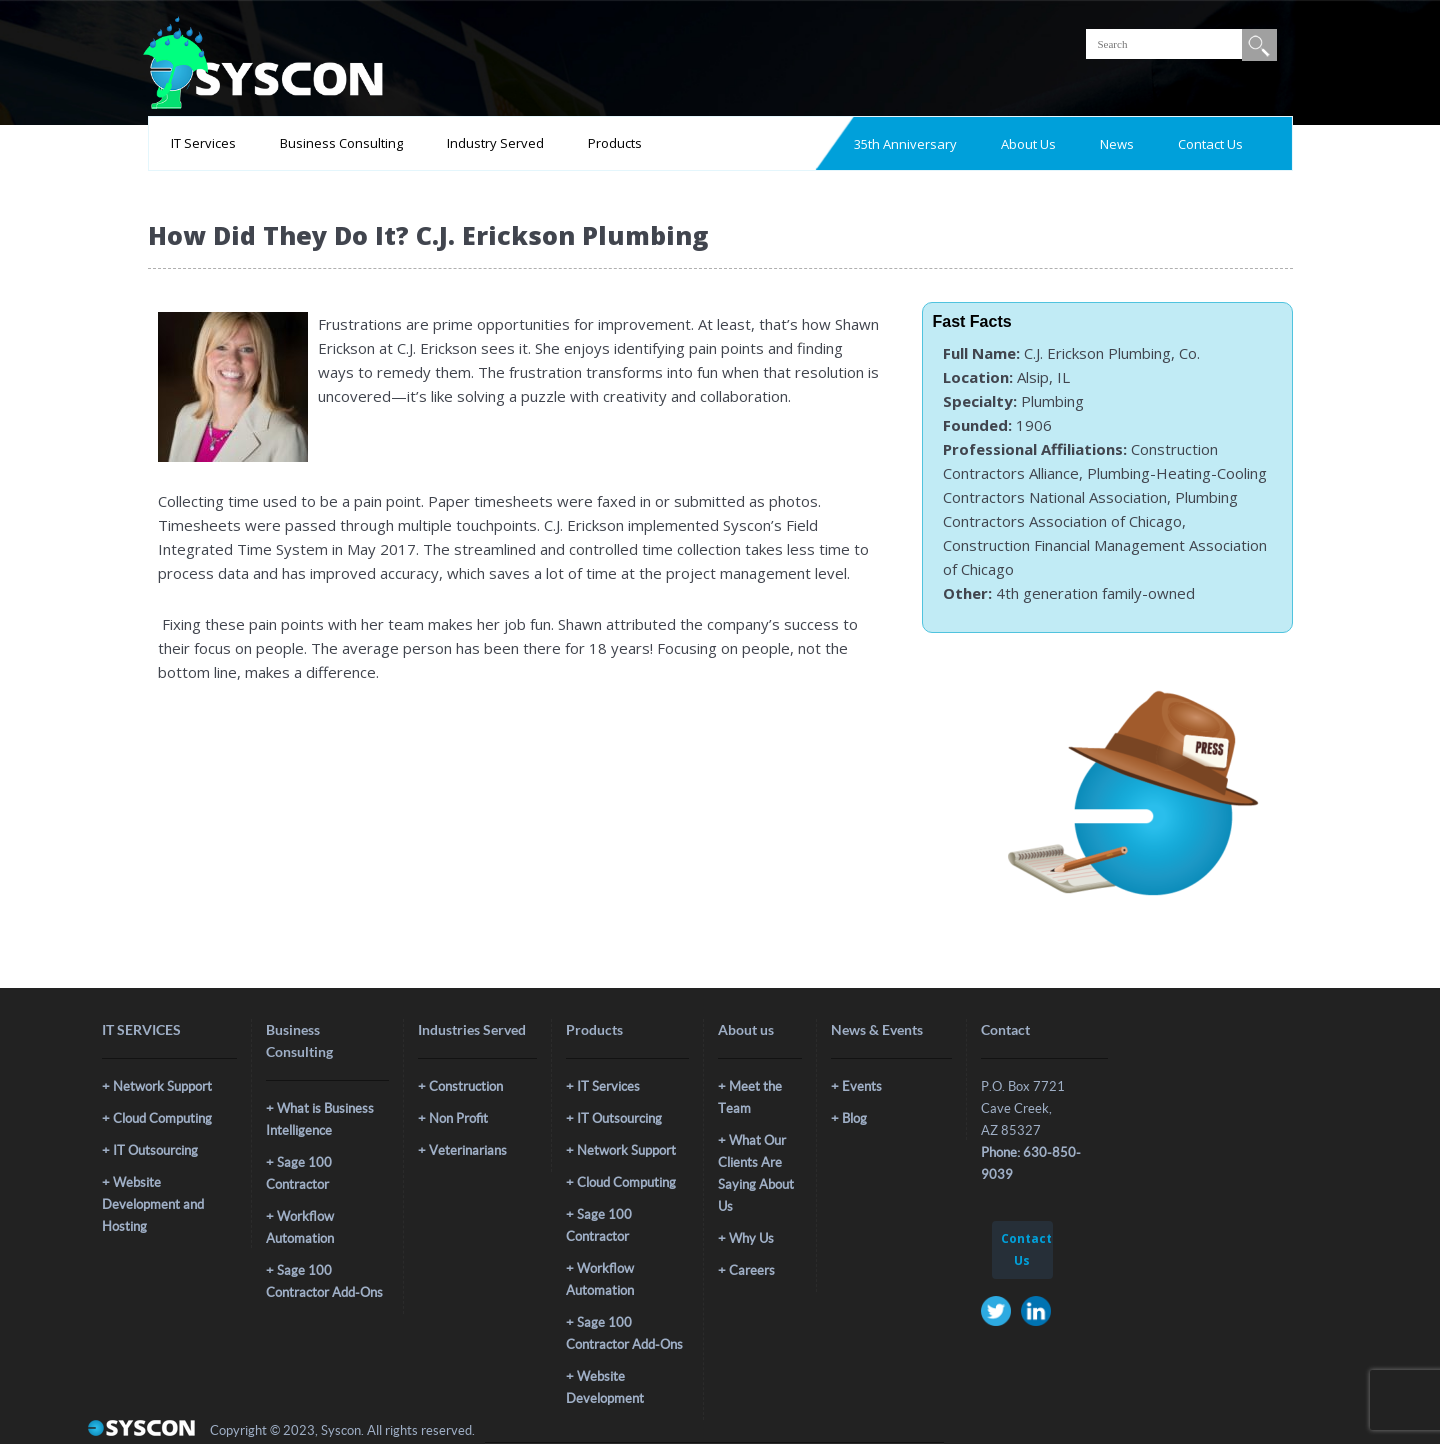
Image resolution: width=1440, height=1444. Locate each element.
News (1117, 144)
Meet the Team (750, 1097)
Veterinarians (468, 1150)
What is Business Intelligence (320, 1119)
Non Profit (458, 1118)
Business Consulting (341, 143)
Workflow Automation (300, 1227)
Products (615, 143)
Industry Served (495, 143)
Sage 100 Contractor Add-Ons (324, 1281)
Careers (752, 1270)
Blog (854, 1118)
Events (862, 1086)
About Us (1028, 144)
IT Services (203, 143)
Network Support (162, 1086)
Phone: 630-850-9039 (1031, 1163)
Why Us (751, 1238)
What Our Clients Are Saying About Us (756, 1173)
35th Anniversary (905, 144)
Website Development (605, 1387)
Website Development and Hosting (153, 1204)
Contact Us (1210, 144)
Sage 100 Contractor (299, 1173)
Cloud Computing (162, 1118)
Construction (466, 1086)
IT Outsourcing (155, 1150)
